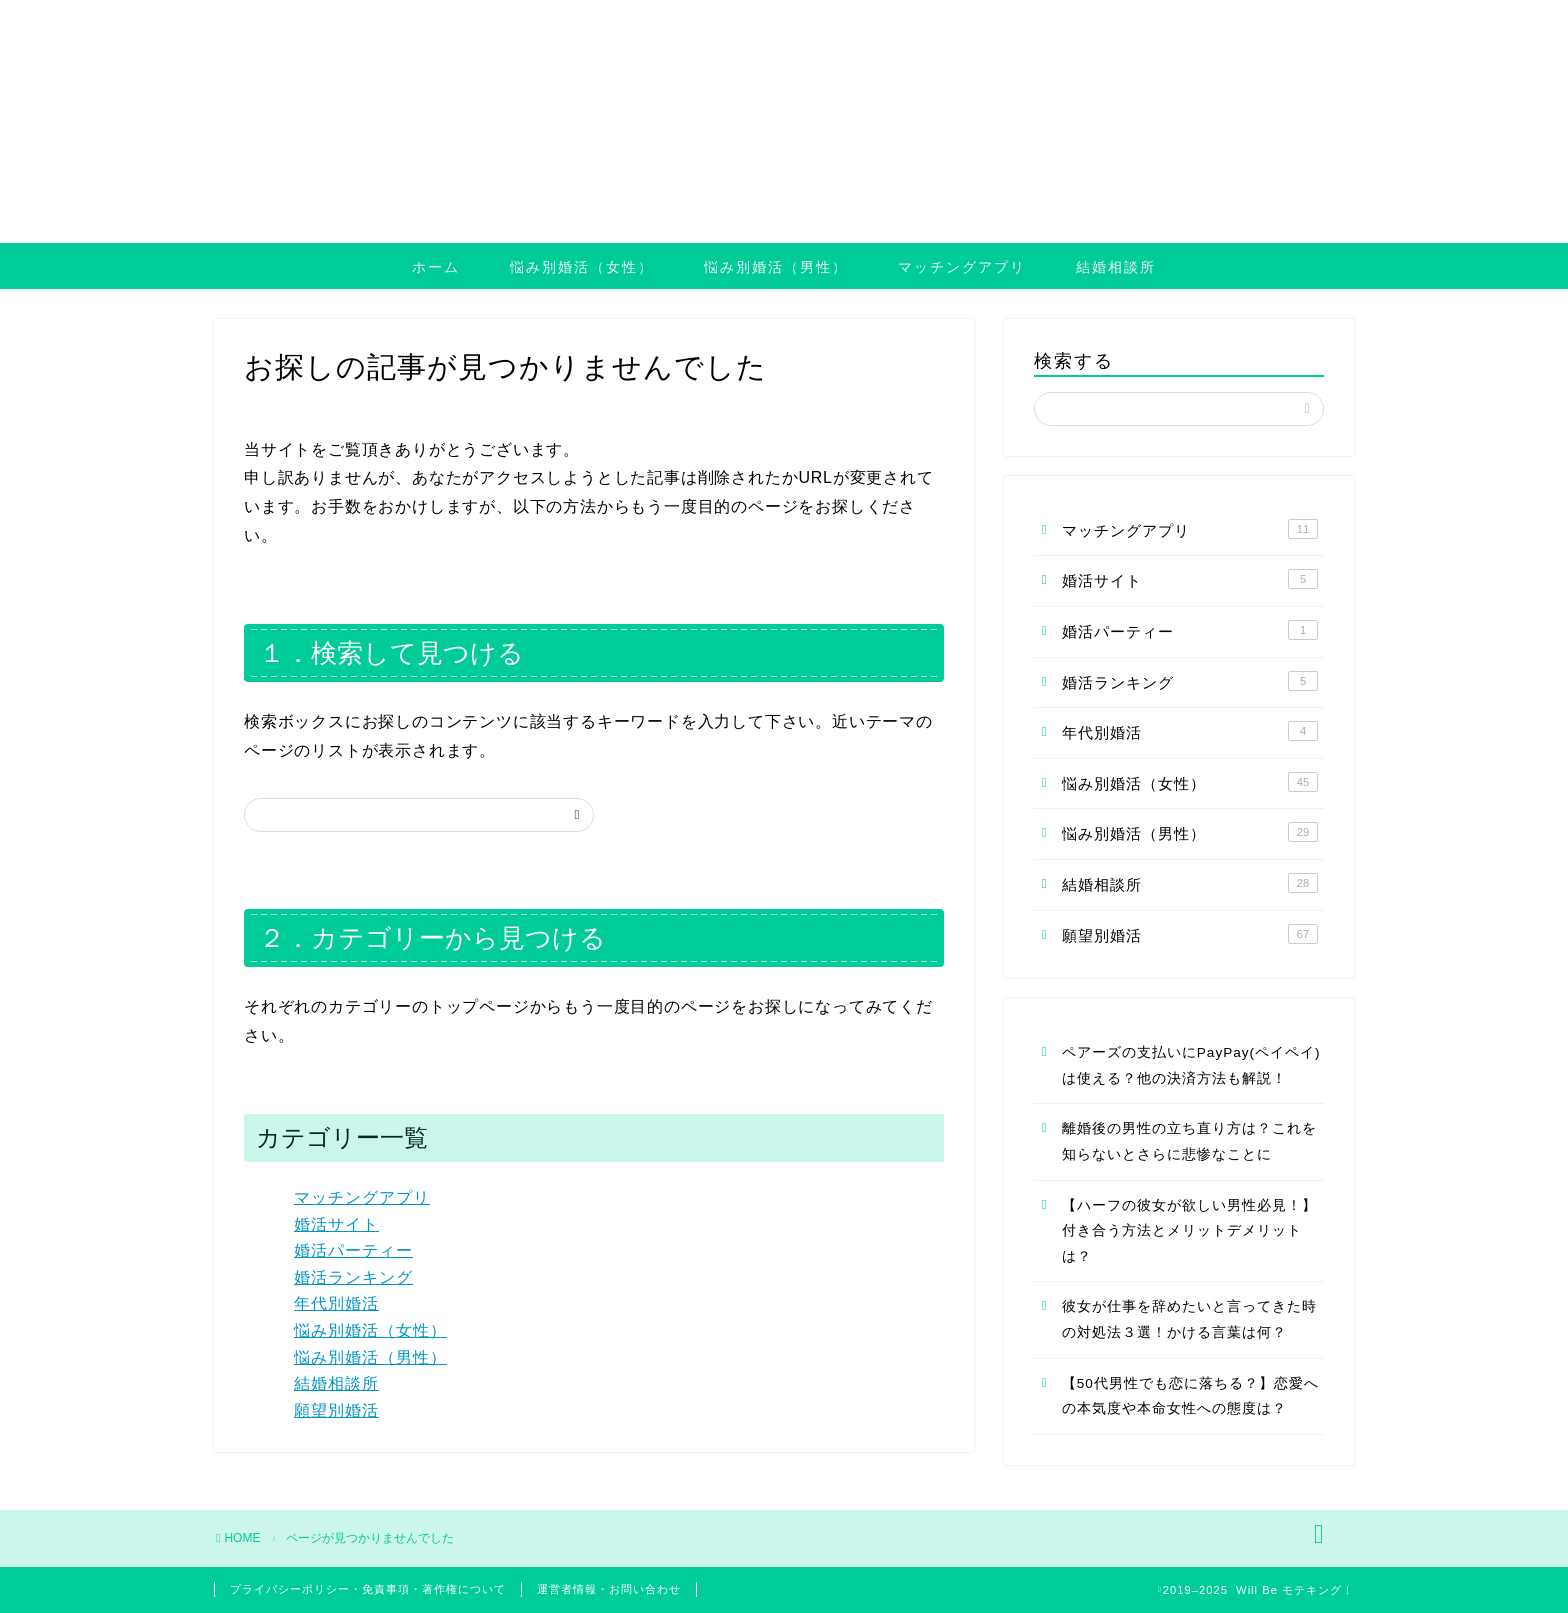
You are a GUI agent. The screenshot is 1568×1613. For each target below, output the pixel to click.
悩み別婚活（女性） (582, 267)
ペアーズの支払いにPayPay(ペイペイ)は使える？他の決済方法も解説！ (1191, 1065)
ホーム (436, 267)
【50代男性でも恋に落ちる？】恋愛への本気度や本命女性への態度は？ (1190, 1396)
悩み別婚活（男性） (776, 267)
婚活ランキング (353, 1277)
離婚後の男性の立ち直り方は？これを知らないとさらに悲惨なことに (1189, 1141)
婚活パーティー (353, 1250)
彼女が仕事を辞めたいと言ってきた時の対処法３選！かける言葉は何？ (1189, 1319)
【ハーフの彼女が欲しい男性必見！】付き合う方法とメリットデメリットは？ (1189, 1231)
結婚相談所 (1116, 267)
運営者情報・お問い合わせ (609, 1589)
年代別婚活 (336, 1303)
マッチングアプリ (962, 267)
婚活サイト (336, 1224)
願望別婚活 (336, 1410)
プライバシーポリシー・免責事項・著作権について (368, 1589)
